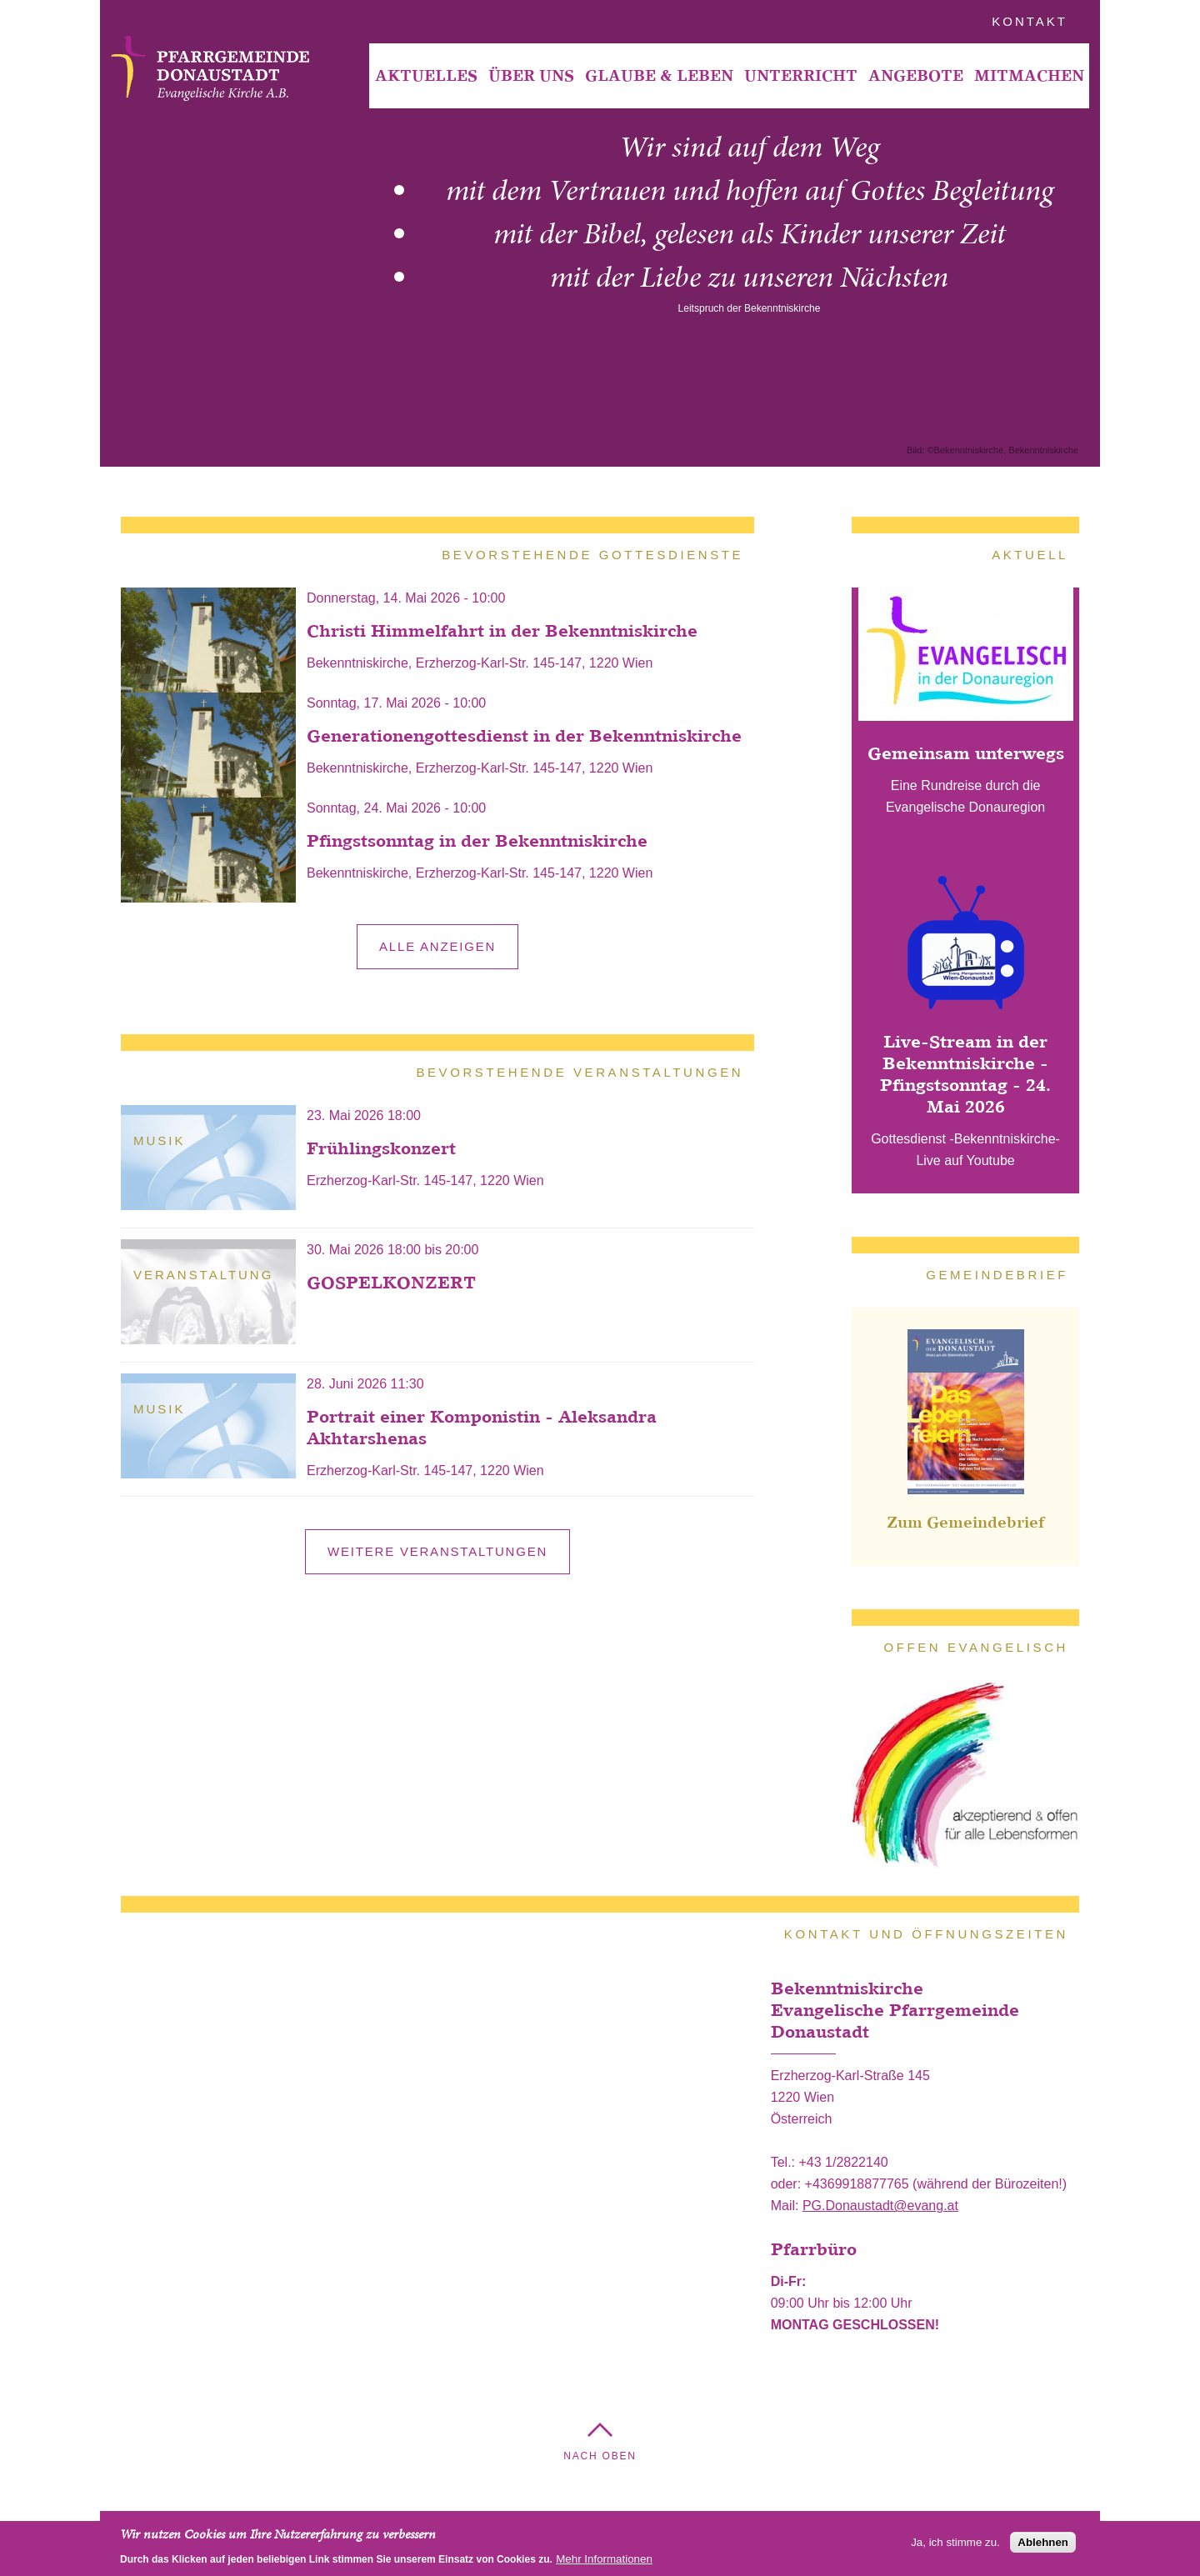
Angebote (915, 75)
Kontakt (1030, 21)
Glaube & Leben (659, 75)
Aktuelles (426, 75)
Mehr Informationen (604, 2559)
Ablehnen (1043, 2542)
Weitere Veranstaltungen (438, 1551)
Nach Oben (600, 2456)
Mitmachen (1029, 75)
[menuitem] (425, 75)
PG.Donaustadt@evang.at (880, 2205)
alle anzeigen (437, 946)
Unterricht (801, 75)
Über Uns (531, 75)
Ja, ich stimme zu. (955, 2542)
